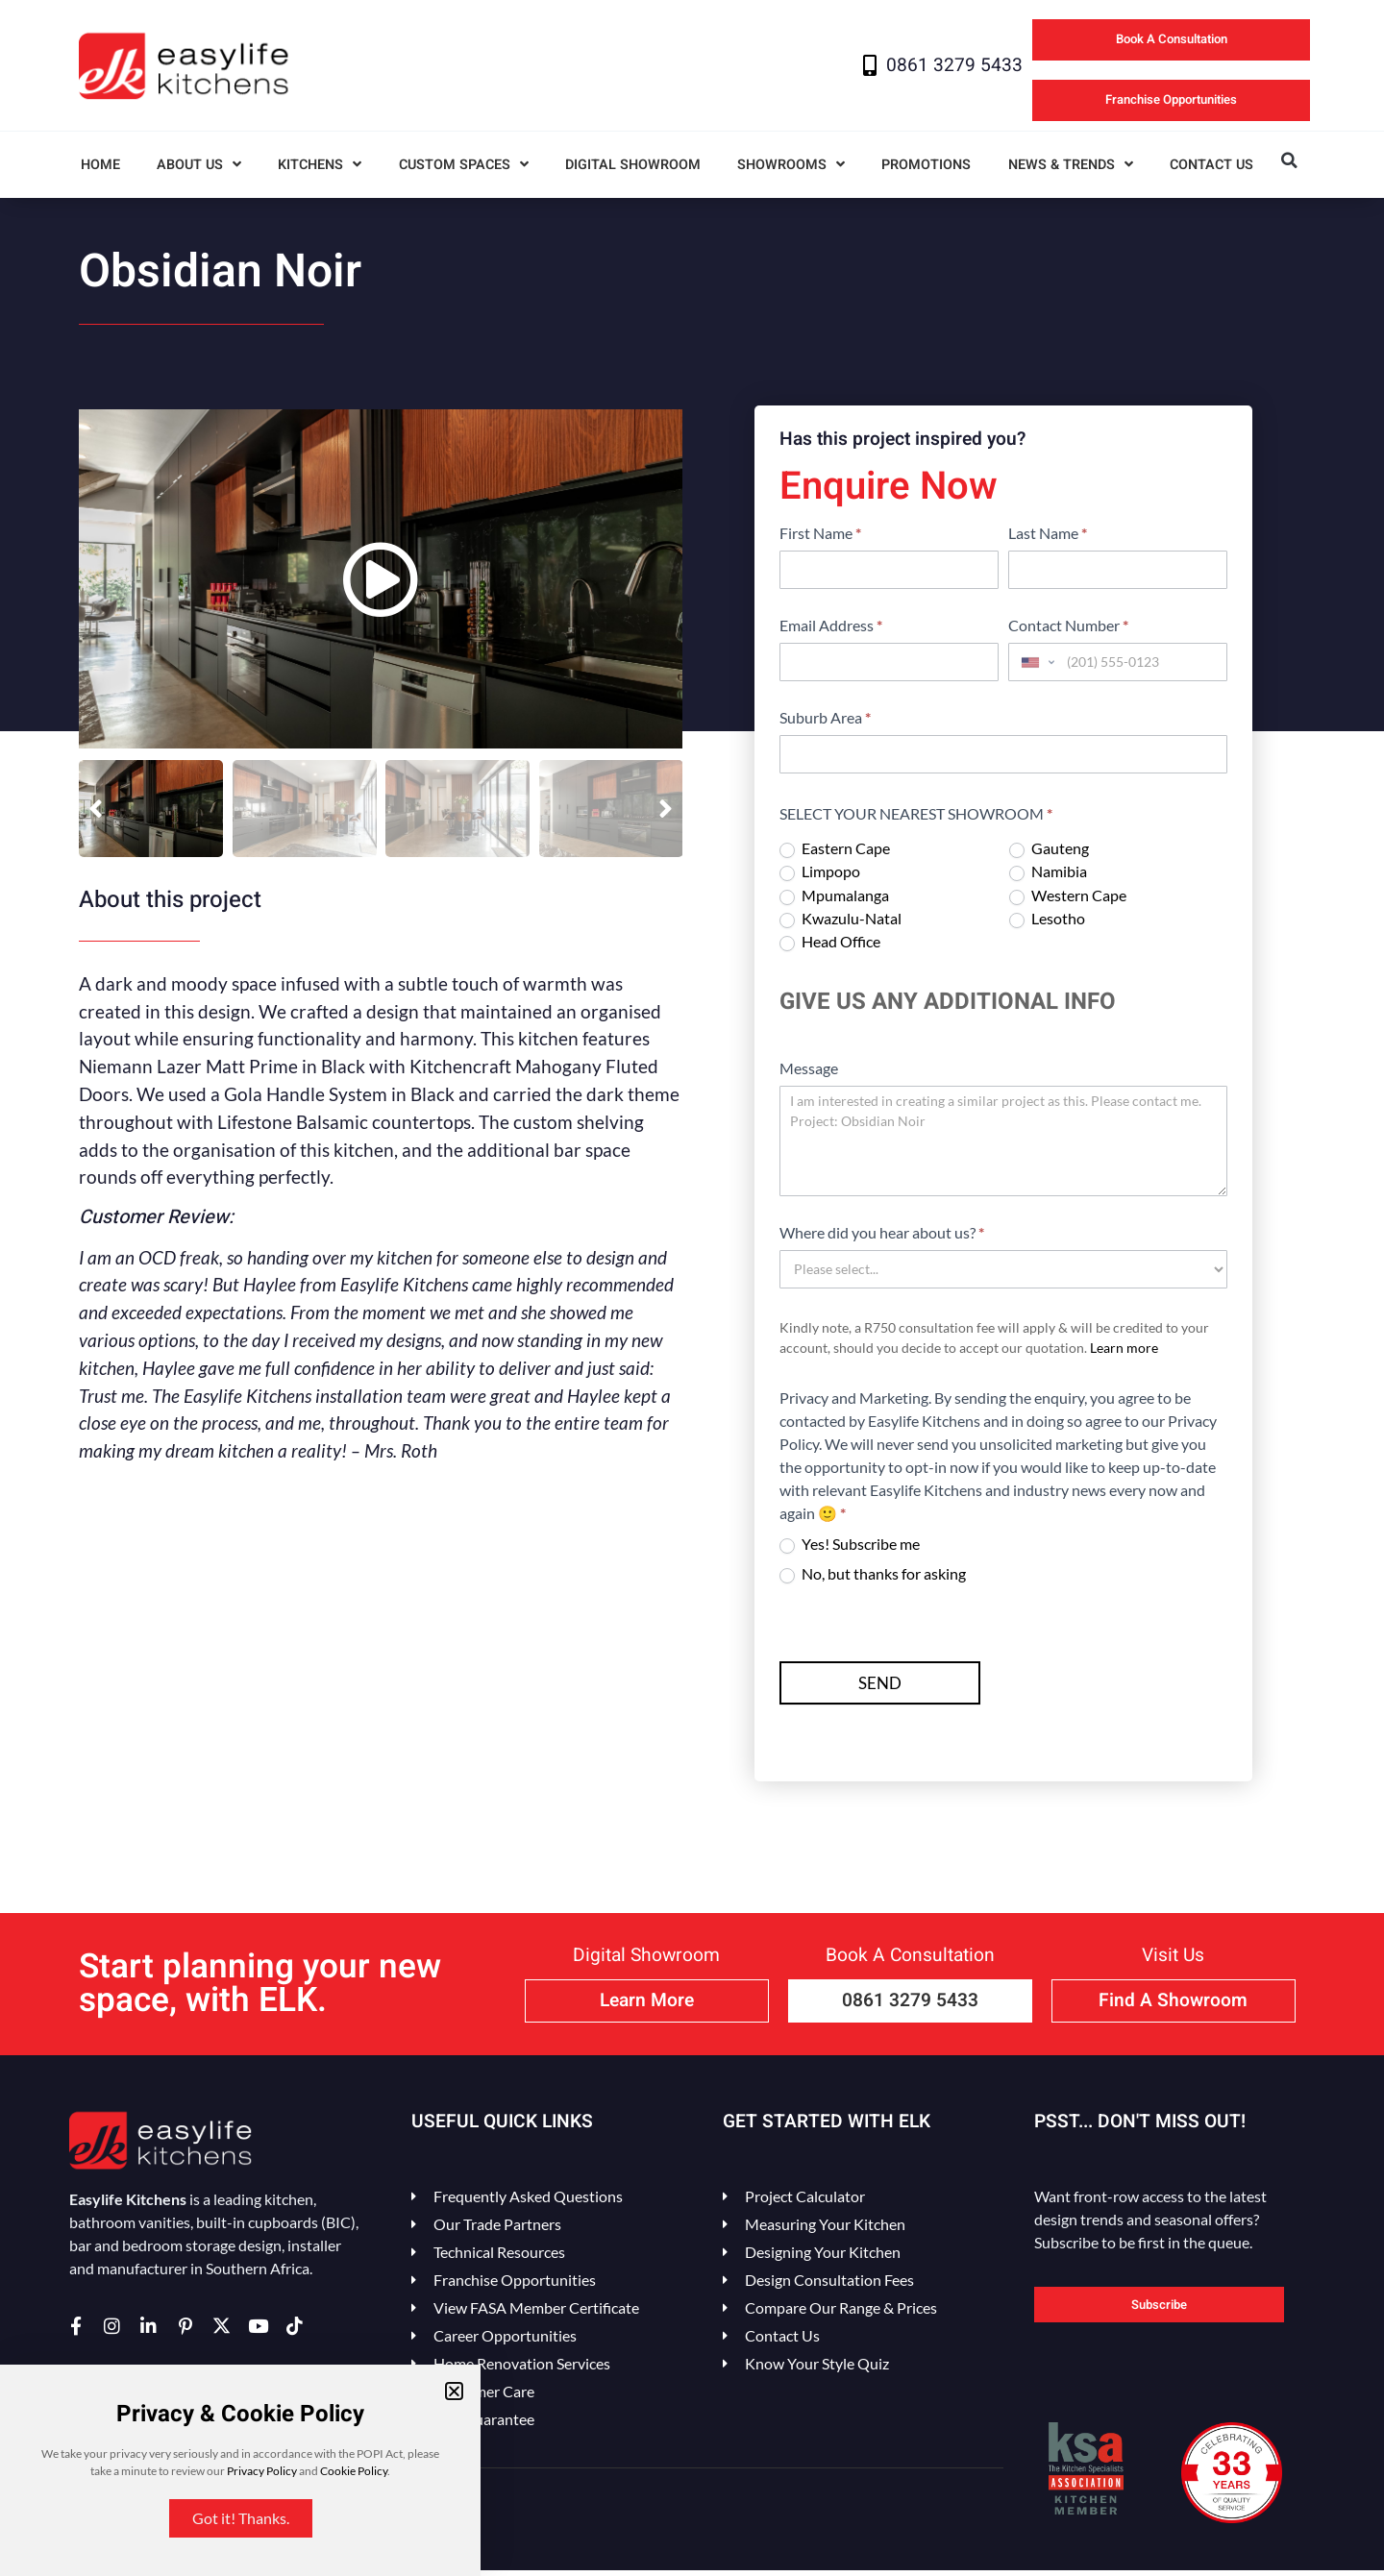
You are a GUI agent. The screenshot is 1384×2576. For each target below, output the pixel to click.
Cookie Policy (353, 2471)
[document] (692, 1288)
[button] (454, 2391)
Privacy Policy (262, 2471)
